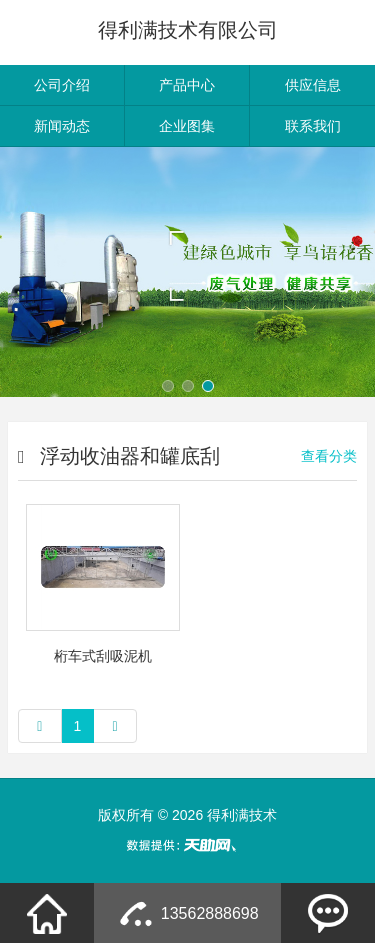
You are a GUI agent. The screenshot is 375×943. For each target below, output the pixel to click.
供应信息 (313, 85)
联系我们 (313, 126)
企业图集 (187, 126)
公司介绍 (62, 85)
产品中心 (187, 85)
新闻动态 (62, 126)
